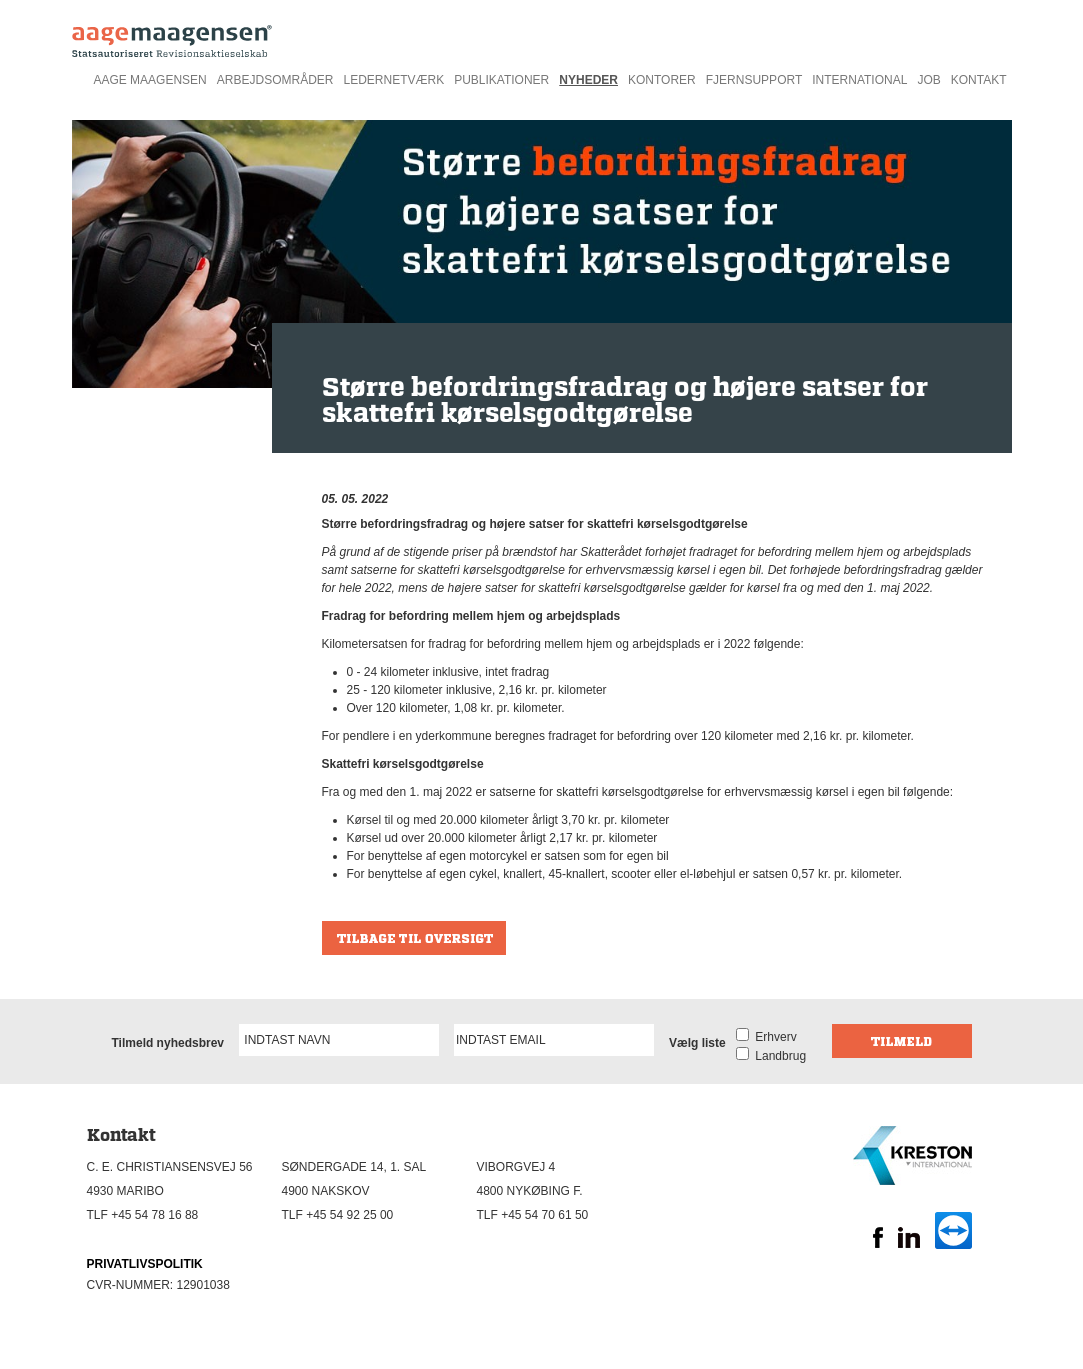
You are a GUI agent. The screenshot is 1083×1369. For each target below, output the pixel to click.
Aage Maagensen (149, 80)
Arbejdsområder (275, 80)
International (859, 80)
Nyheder (588, 80)
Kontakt (979, 80)
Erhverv (773, 1037)
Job (928, 80)
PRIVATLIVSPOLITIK (145, 1264)
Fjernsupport (754, 80)
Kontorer (662, 80)
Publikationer (501, 80)
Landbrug (777, 1056)
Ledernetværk (393, 80)
